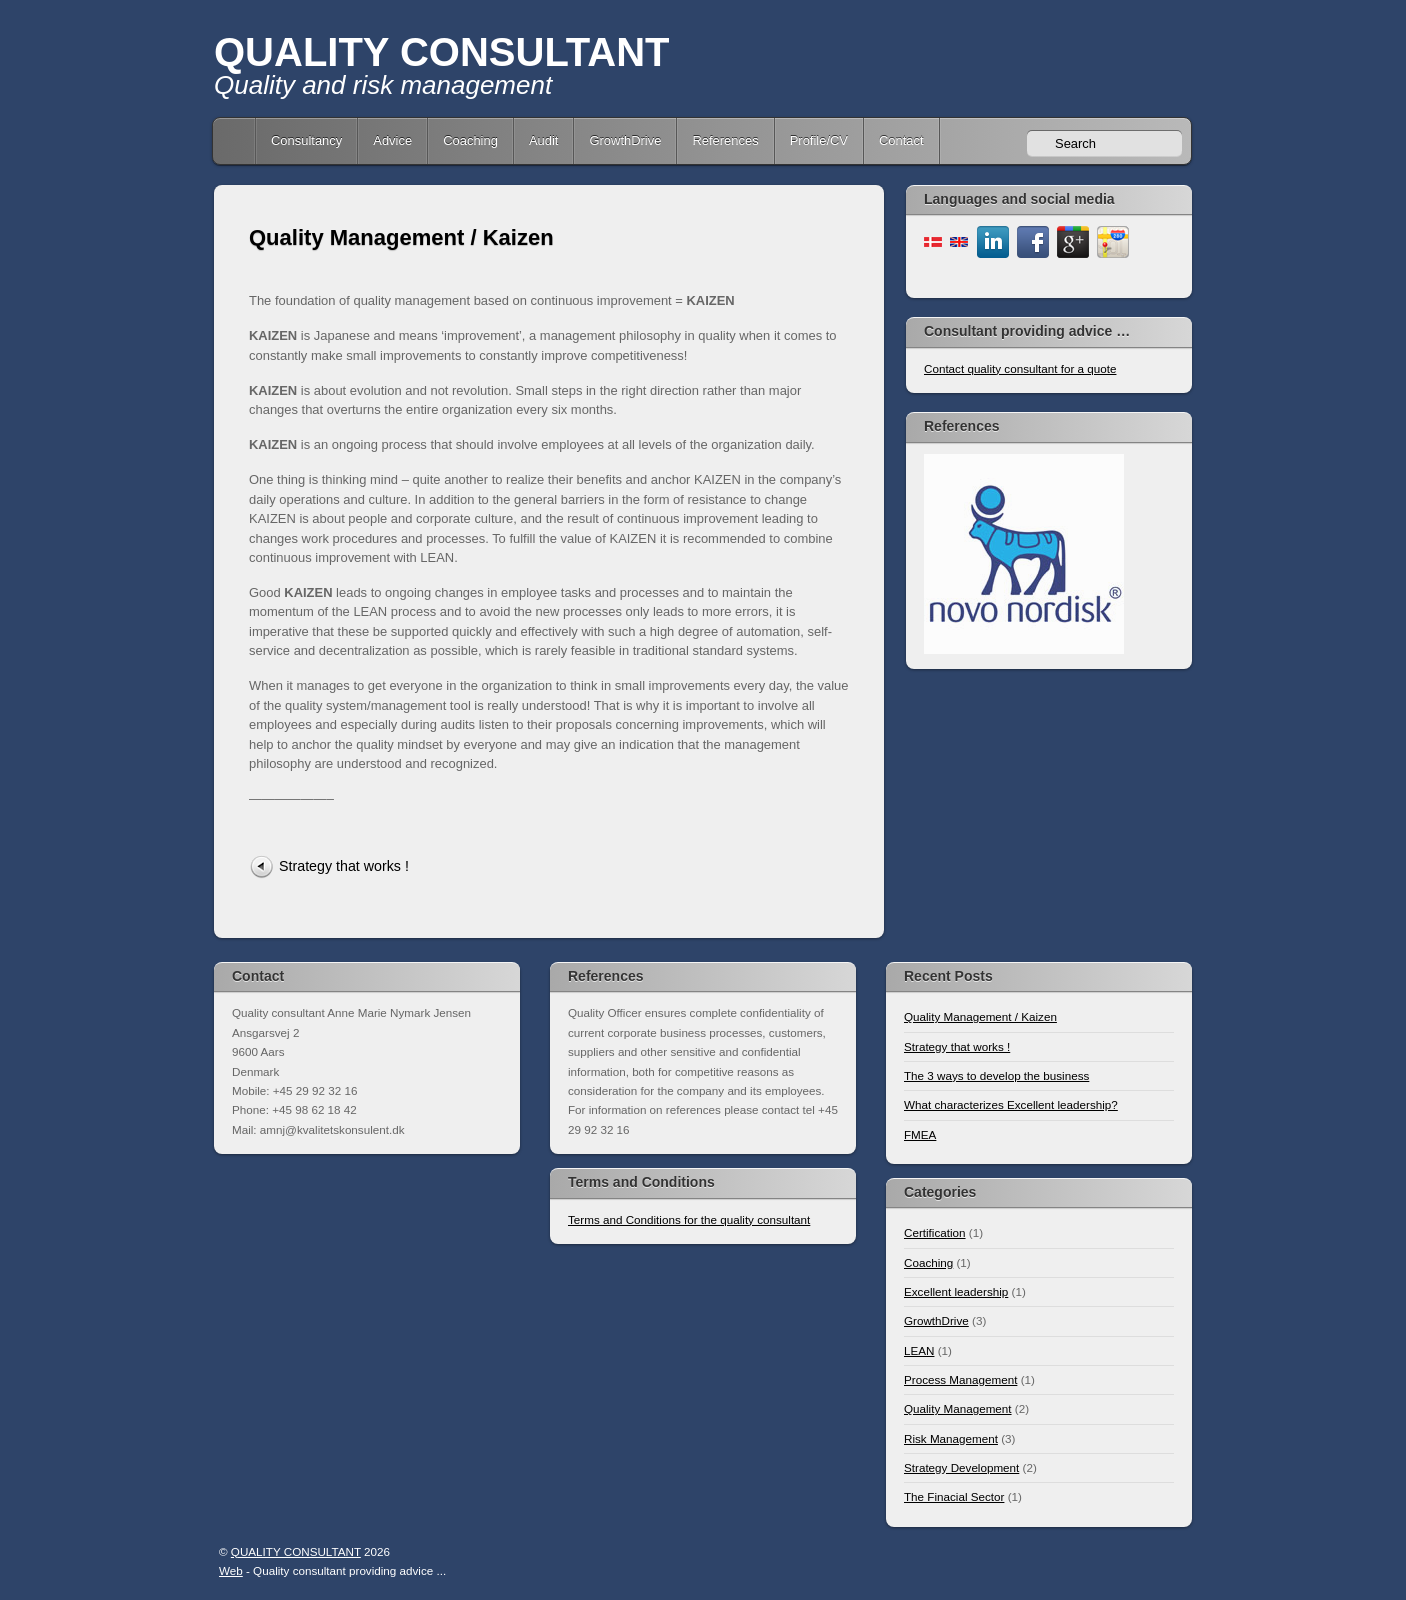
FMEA (920, 1134)
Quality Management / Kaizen (401, 237)
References (725, 140)
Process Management (960, 1379)
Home (236, 141)
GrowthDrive (625, 140)
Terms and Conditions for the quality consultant (689, 1219)
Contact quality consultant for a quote (1020, 368)
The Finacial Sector (954, 1496)
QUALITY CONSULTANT (442, 52)
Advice (392, 140)
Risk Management (951, 1438)
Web (231, 1570)
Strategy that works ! (344, 866)
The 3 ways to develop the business (996, 1075)
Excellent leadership (956, 1291)
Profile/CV (819, 140)
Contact (901, 140)
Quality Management (958, 1408)
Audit (544, 140)
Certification (935, 1232)
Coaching (470, 140)
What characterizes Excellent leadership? (1011, 1104)
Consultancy (306, 140)
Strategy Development (961, 1467)
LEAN (919, 1350)
